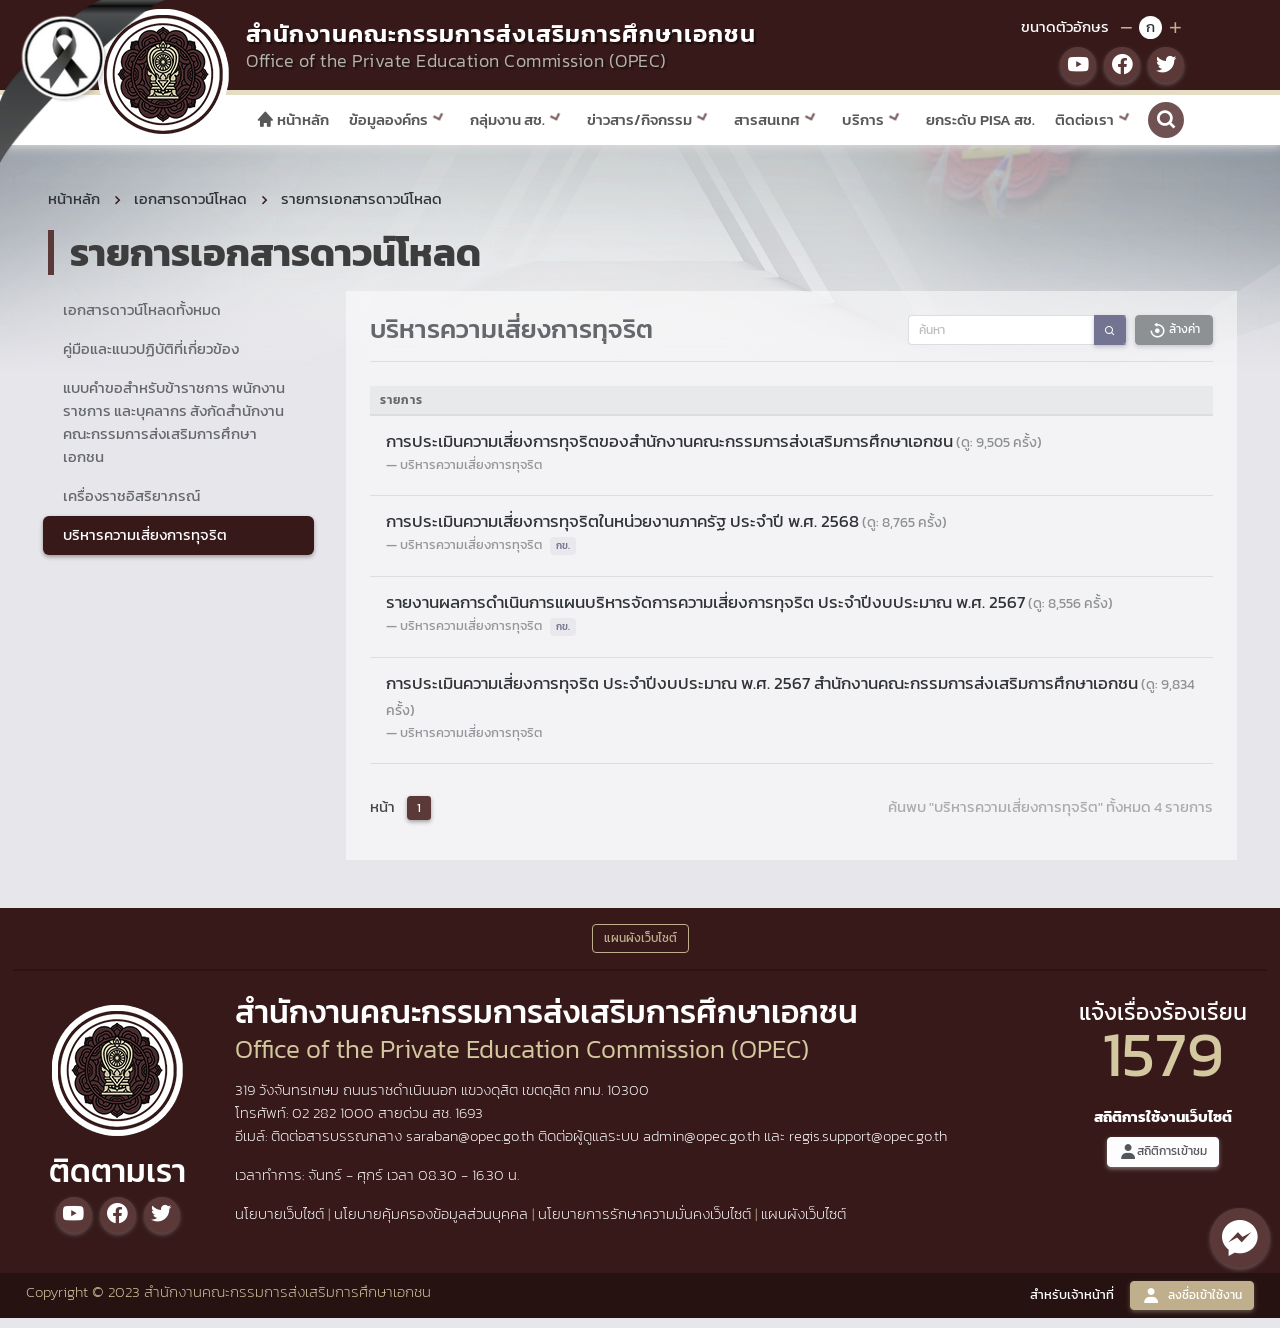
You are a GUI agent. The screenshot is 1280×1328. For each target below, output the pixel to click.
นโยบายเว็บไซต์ (279, 1223)
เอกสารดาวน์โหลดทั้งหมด (142, 319)
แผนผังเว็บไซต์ (803, 1223)
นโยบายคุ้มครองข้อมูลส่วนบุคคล (431, 1223)
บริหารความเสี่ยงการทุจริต (145, 543)
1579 (1163, 1062)
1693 (469, 1122)
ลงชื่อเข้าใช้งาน (1192, 1304)
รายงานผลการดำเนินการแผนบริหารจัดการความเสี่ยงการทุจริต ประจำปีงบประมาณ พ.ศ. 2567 (749, 612)
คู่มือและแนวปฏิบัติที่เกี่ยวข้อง (151, 358)
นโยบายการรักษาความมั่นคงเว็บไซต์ (644, 1223)
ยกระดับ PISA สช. (980, 119)
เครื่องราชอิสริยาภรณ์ (131, 504)
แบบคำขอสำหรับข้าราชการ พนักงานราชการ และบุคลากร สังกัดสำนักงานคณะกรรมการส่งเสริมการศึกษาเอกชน (174, 432)
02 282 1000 (335, 1122)
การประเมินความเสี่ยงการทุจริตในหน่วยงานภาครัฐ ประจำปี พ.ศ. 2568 (666, 531)
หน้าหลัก (292, 119)
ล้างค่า (1174, 339)
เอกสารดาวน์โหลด (190, 208)
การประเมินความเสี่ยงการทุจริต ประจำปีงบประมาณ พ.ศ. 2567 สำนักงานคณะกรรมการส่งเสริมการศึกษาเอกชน (790, 705)
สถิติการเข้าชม (1163, 1161)
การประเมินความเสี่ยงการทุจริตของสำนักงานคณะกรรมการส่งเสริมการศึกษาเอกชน (714, 451)
